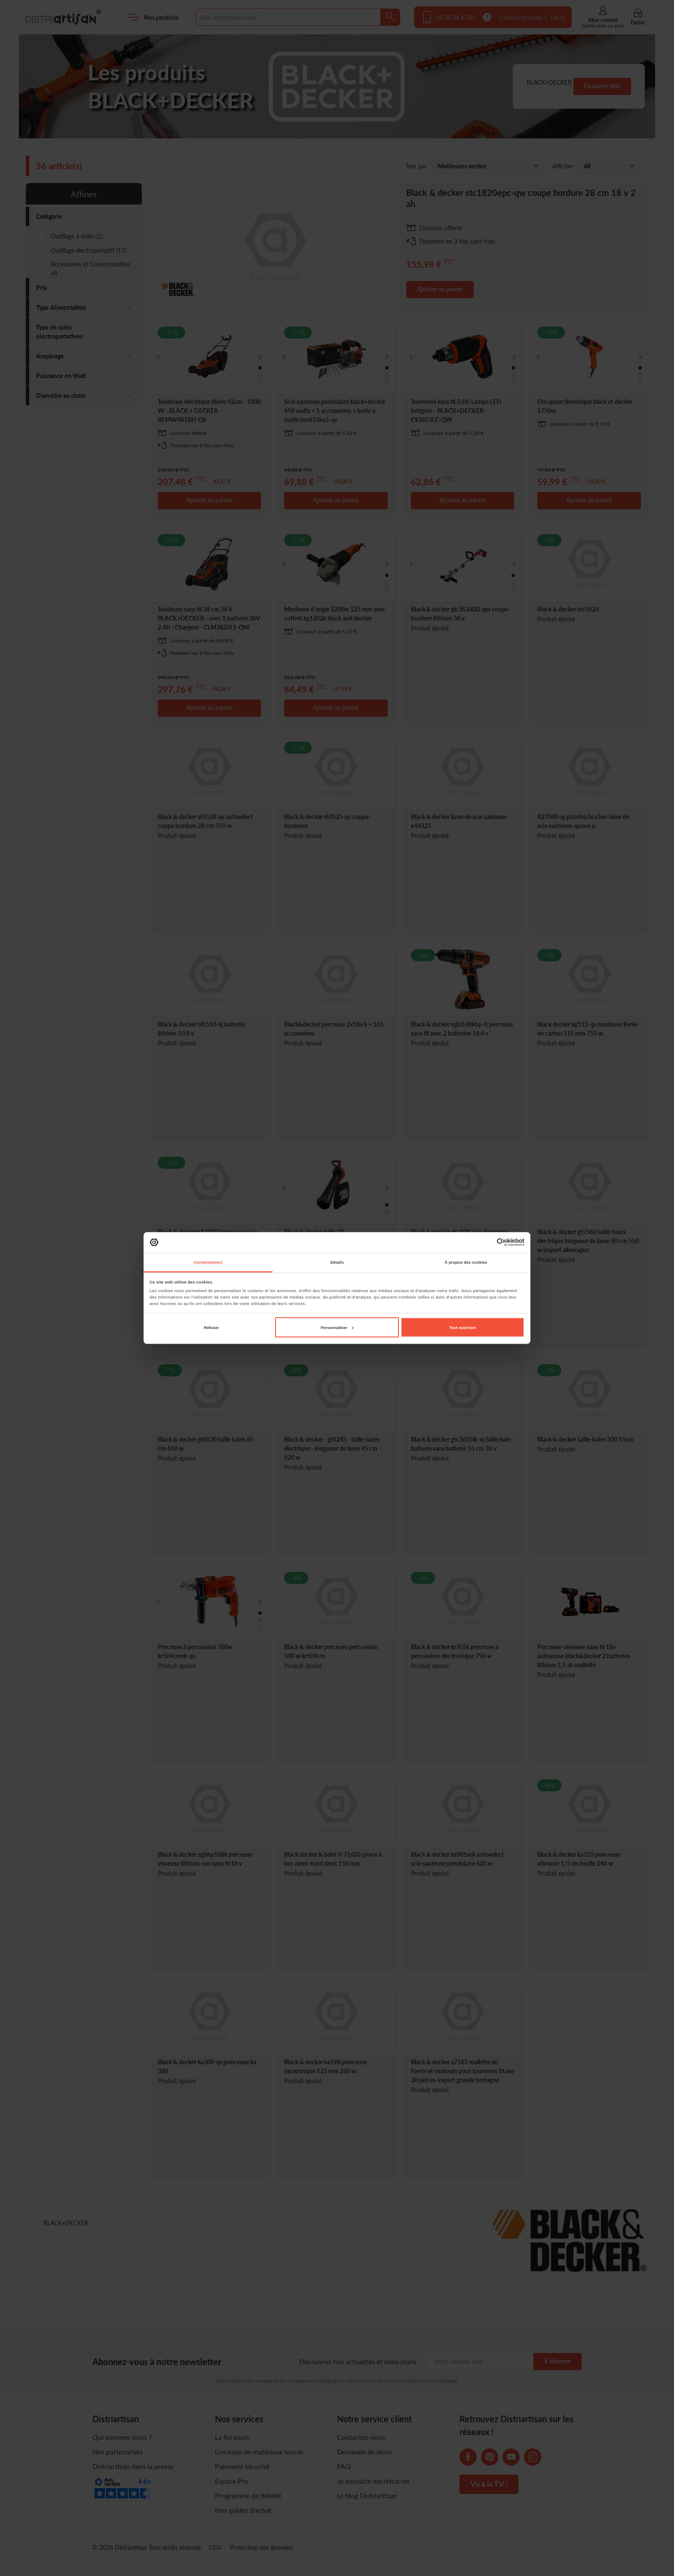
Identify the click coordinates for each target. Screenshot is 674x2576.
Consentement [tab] (208, 1262)
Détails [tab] (336, 1262)
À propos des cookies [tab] (465, 1262)
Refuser (211, 1327)
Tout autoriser (462, 1327)
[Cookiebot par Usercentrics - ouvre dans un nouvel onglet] (486, 1242)
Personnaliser (337, 1327)
